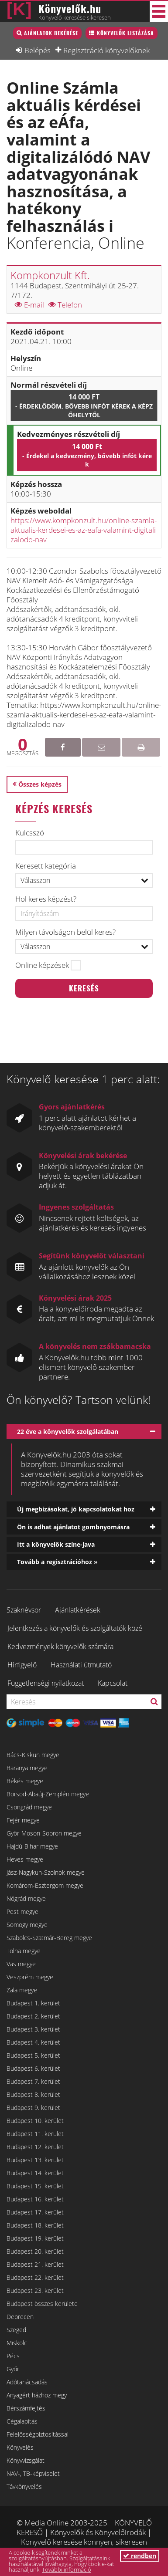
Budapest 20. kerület (35, 2251)
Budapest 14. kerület (35, 2173)
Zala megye (22, 1990)
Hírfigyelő (22, 1665)
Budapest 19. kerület (35, 2238)
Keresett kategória (45, 866)
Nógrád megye (26, 1898)
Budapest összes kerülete (42, 2303)
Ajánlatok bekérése (51, 33)
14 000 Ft (84, 405)
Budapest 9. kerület (33, 2107)
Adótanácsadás (27, 2382)
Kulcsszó (29, 833)
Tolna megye (24, 1951)
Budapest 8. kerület (33, 2094)
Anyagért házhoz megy (37, 2395)
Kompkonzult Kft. (50, 275)
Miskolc (17, 2343)
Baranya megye (27, 1768)
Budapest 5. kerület (33, 2055)
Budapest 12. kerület (35, 2147)
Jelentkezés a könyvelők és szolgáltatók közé (74, 1628)
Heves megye (25, 1859)
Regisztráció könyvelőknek (106, 50)
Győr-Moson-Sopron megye (44, 1833)
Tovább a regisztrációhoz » (57, 1562)
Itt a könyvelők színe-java (56, 1544)
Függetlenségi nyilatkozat (45, 1683)
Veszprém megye (30, 1977)
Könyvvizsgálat (26, 2460)
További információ (66, 2569)
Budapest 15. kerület (35, 2186)
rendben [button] (139, 2556)
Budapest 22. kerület (35, 2277)
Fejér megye (23, 1820)
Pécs (13, 2356)
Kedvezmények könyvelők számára (60, 1646)
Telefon (65, 305)
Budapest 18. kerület (35, 2225)
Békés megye (25, 1781)
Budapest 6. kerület (33, 2068)
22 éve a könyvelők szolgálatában (67, 1431)
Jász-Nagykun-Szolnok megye (46, 1872)
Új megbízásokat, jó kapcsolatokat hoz (75, 1509)
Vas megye (21, 1964)
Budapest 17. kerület (35, 2212)
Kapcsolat (112, 1683)
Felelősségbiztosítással (38, 2434)
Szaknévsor (24, 1610)
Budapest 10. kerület (35, 2120)
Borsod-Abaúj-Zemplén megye (48, 1794)
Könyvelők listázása (125, 33)
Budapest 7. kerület (33, 2081)
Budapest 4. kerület (33, 2042)
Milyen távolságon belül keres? (65, 932)
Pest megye (22, 1911)
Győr (13, 2369)
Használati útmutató (81, 1665)
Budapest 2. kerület (33, 2016)
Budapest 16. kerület (35, 2199)
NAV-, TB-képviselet (33, 2473)
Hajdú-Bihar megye (32, 1846)
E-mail (29, 305)
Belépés (37, 50)
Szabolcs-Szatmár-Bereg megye (49, 1938)
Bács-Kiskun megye (33, 1755)
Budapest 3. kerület (33, 2029)
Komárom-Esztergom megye (45, 1885)
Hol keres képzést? (45, 899)
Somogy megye (27, 1924)
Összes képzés (40, 784)
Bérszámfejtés (26, 2408)
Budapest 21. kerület (35, 2264)
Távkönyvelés (24, 2486)
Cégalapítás (22, 2421)
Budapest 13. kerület (35, 2160)
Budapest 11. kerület (35, 2134)
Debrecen (20, 2316)
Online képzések (42, 965)
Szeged (16, 2330)
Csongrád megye (29, 1807)
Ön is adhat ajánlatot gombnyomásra (73, 1527)
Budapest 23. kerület (35, 2290)
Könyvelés (20, 2447)
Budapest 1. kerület (33, 2003)
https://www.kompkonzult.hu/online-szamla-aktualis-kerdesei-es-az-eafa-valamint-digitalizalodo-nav (83, 529)
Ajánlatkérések (77, 1610)
